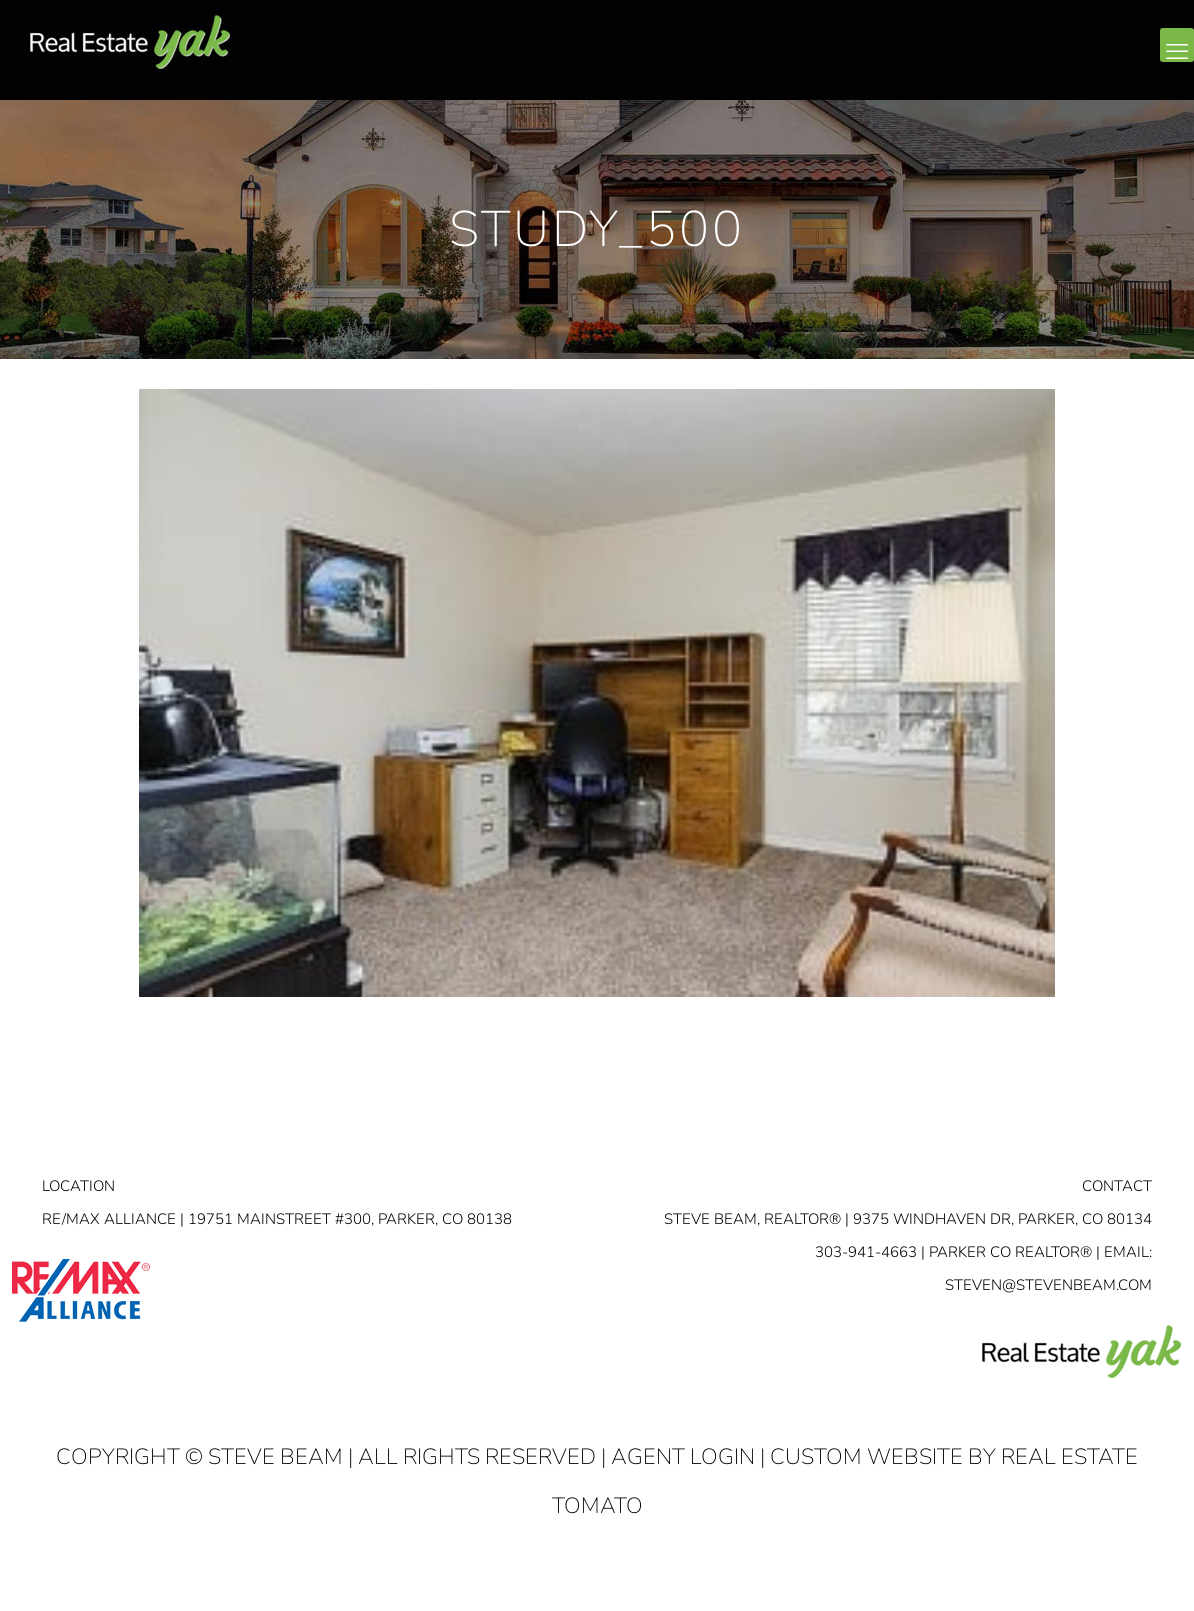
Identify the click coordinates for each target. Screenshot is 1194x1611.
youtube (1136, 61)
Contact (1117, 1186)
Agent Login (683, 1457)
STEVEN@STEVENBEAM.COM (1048, 1285)
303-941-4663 (866, 1252)
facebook (1056, 61)
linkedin (1096, 61)
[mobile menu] (1177, 45)
